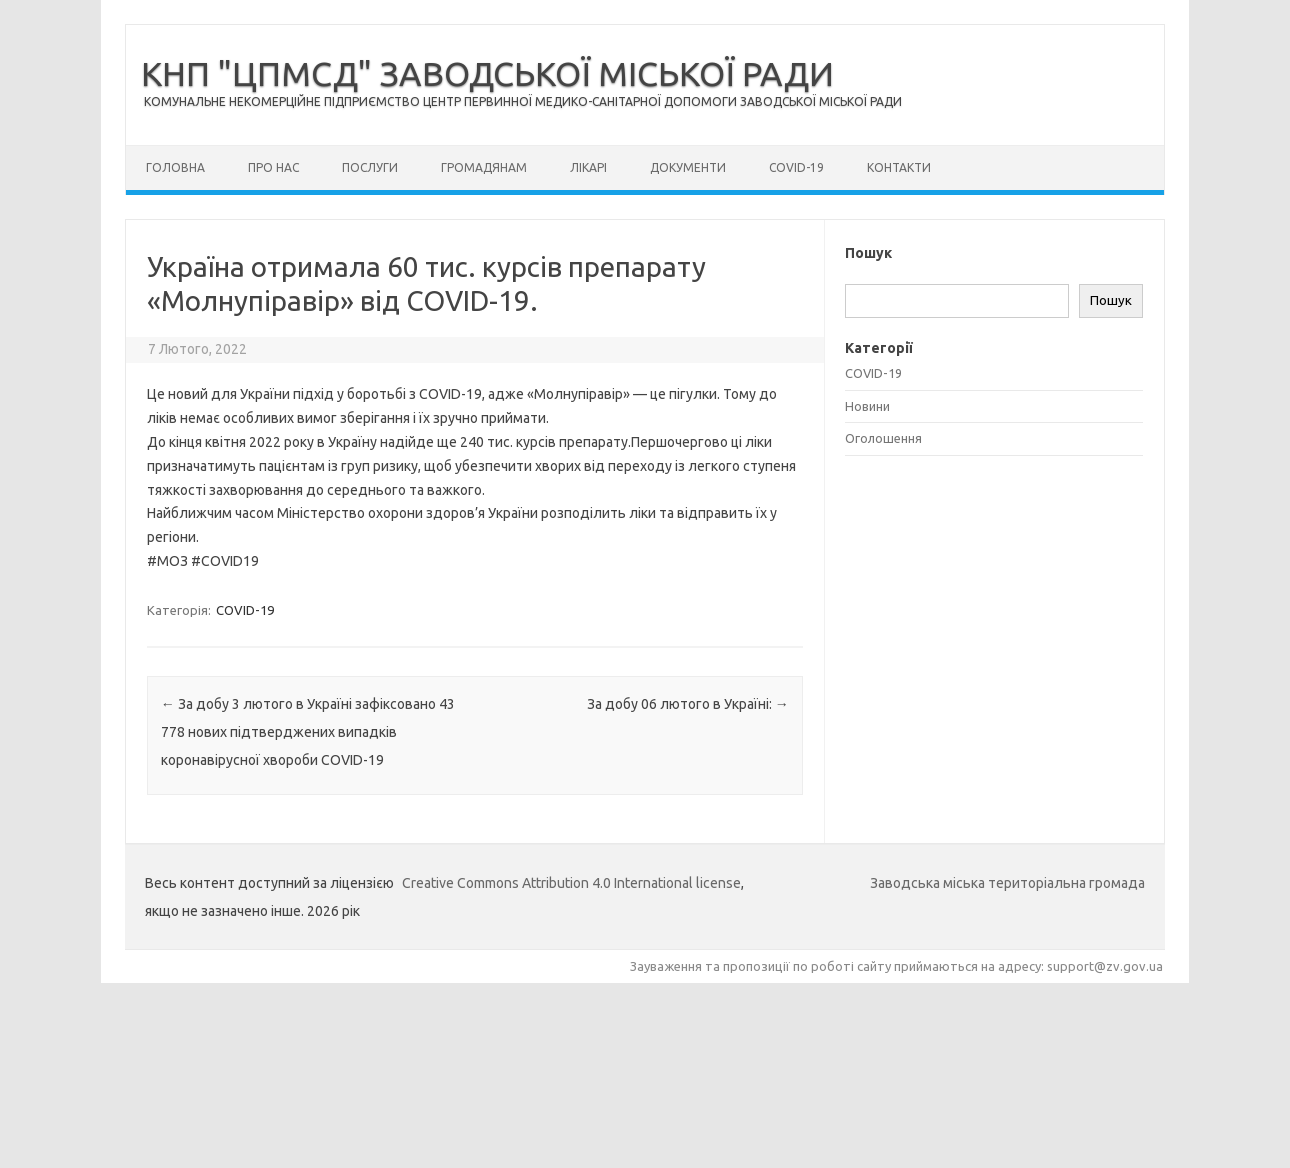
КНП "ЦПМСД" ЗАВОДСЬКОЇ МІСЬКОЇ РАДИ (487, 73)
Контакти (899, 167)
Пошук (1111, 300)
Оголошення (883, 438)
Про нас (273, 167)
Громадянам (484, 167)
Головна (175, 167)
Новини (867, 406)
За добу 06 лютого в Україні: (688, 704)
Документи (688, 167)
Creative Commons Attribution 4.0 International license (571, 883)
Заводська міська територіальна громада (1007, 883)
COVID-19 (796, 167)
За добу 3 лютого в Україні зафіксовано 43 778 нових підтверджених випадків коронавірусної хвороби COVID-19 (308, 732)
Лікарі (588, 167)
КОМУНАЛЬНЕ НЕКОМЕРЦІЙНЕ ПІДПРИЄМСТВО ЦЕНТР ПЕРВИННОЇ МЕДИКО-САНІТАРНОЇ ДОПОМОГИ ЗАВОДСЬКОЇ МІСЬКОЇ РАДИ (523, 101)
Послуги (370, 167)
